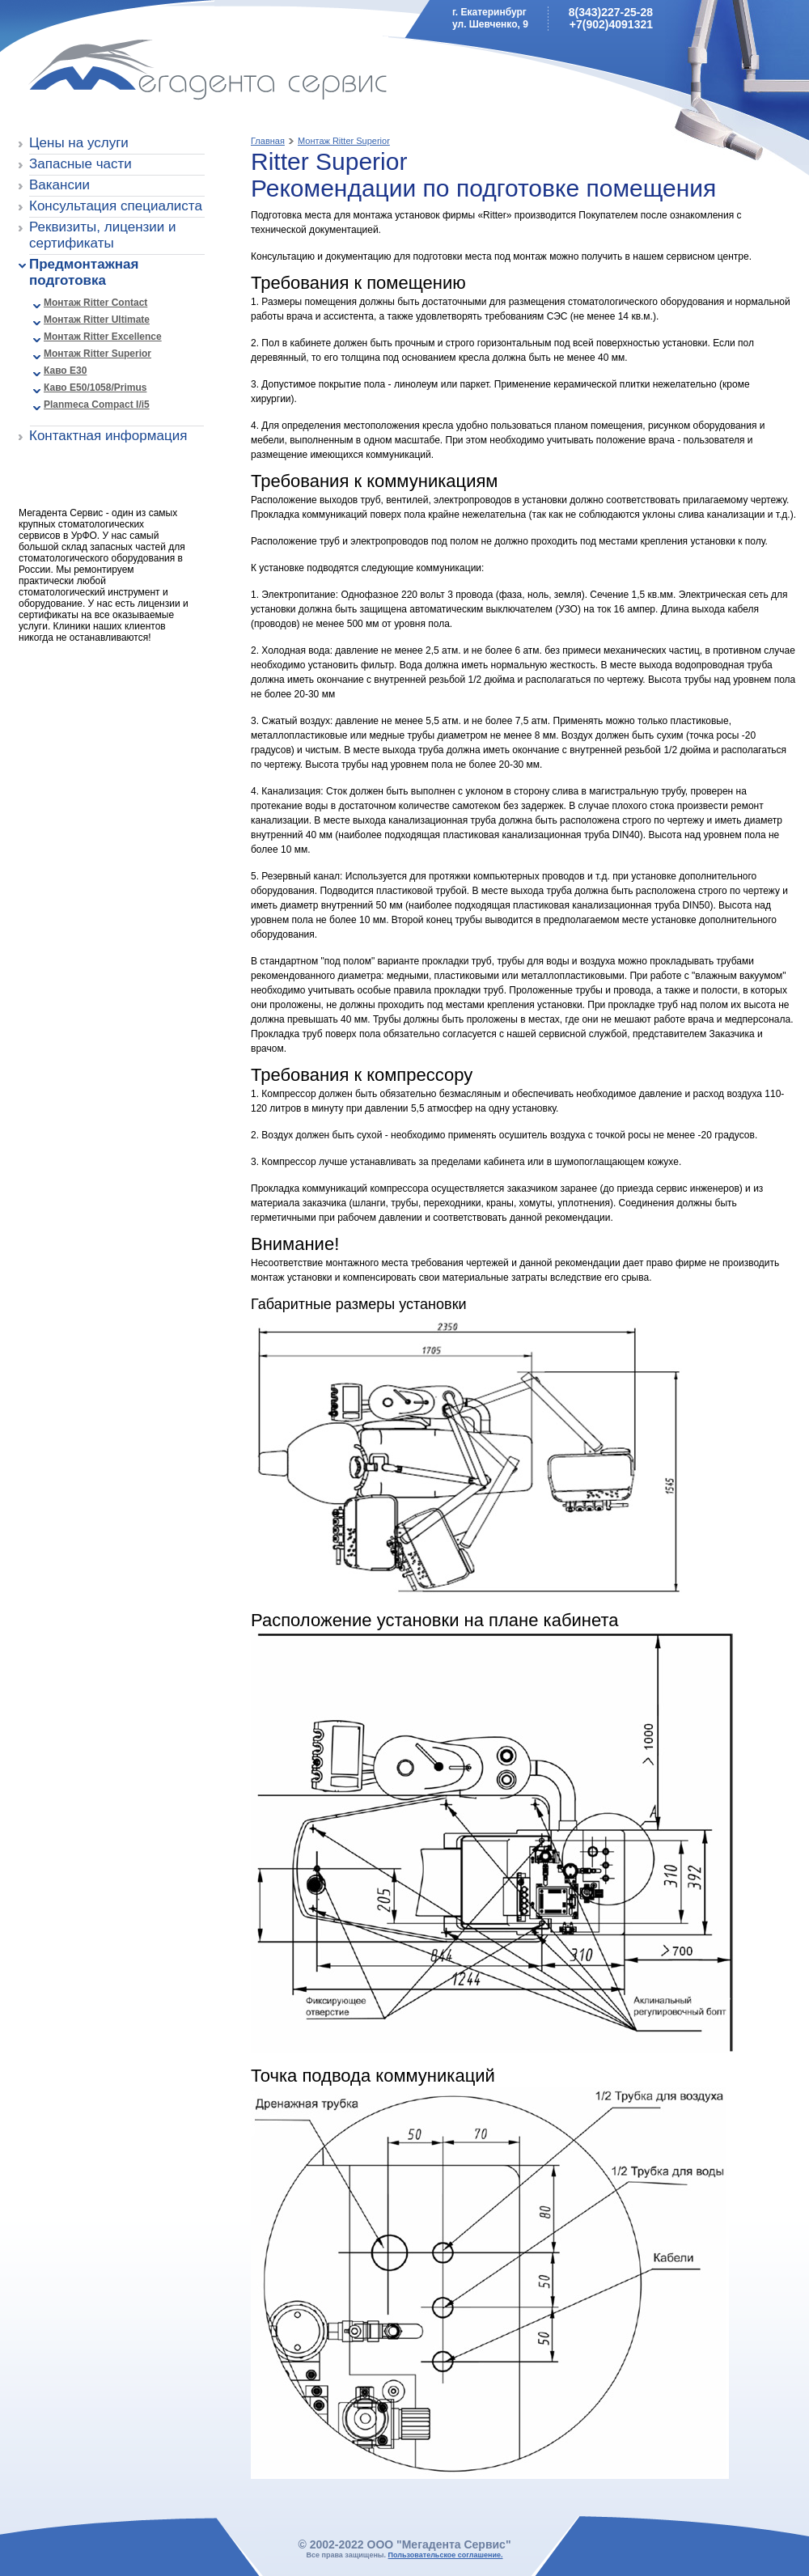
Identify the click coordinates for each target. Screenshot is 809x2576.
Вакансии (59, 185)
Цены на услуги (79, 142)
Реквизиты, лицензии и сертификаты (102, 235)
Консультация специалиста (115, 206)
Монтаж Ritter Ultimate (97, 319)
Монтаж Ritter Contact (95, 302)
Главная (268, 141)
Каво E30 (65, 370)
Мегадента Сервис (133, 72)
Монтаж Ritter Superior (97, 353)
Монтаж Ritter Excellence (103, 336)
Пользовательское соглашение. (445, 2555)
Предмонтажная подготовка (83, 272)
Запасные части (80, 164)
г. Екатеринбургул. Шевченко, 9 (490, 18)
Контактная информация (108, 435)
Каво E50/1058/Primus (95, 387)
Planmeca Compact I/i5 (97, 404)
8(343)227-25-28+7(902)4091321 (611, 18)
